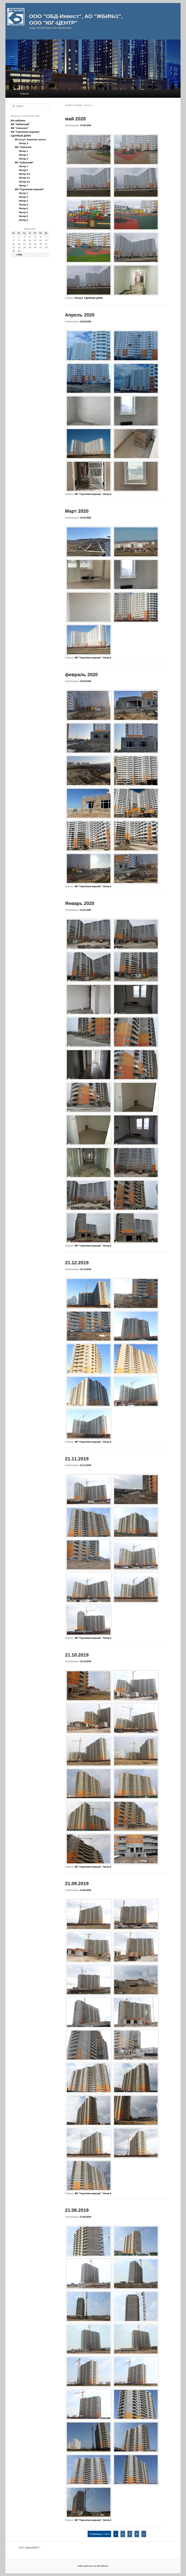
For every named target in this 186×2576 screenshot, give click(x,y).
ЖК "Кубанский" (24, 162)
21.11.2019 (77, 1458)
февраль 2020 (81, 674)
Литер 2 (23, 155)
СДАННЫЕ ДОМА (93, 298)
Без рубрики (18, 120)
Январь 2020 (79, 903)
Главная (24, 93)
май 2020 (75, 118)
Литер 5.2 (24, 181)
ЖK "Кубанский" (20, 124)
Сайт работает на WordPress (93, 2566)
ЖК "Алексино (23, 147)
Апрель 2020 (79, 315)
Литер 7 (23, 185)
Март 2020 (77, 511)
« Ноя (19, 254)
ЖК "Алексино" (20, 128)
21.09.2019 (77, 1883)
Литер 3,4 (24, 174)
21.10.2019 (77, 1655)
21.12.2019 (77, 1262)
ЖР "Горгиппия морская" (88, 494)
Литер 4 (23, 204)
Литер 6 (79, 298)
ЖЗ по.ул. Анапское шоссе (30, 139)
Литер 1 (23, 151)
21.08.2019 (77, 2210)
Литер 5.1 (24, 177)
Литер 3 (23, 143)
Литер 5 (23, 208)
